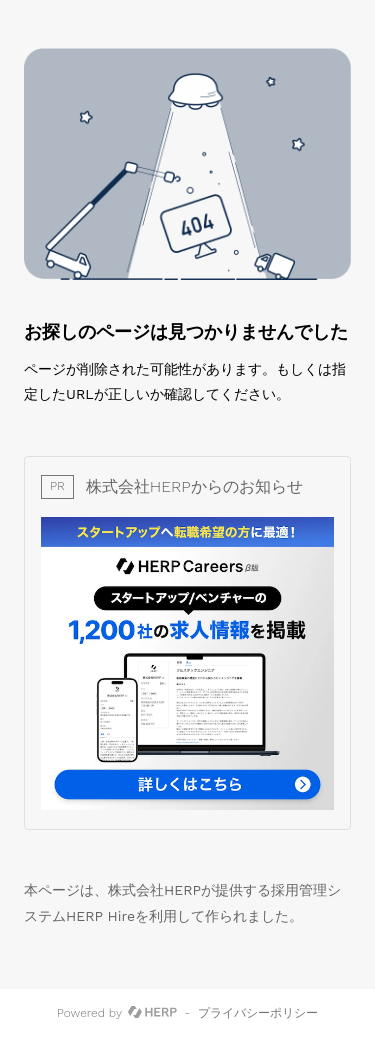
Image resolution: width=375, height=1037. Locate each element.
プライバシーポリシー (258, 1013)
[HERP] (152, 1013)
